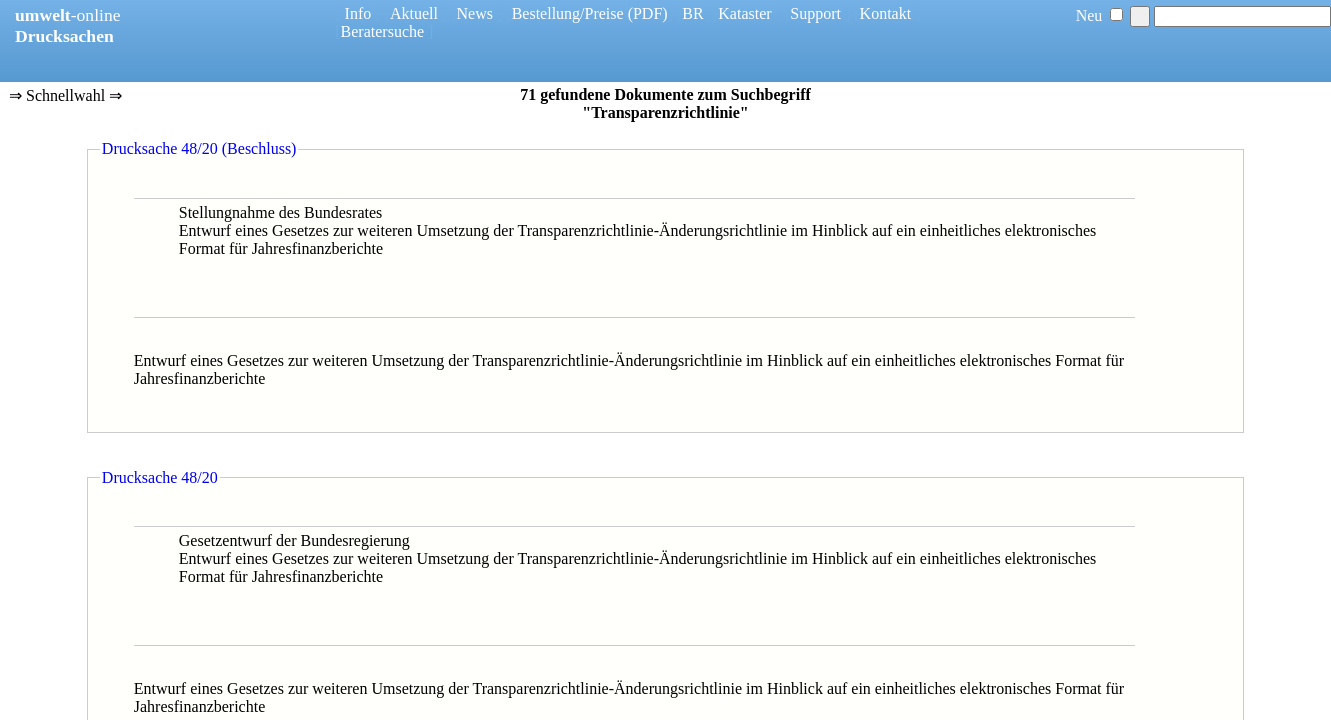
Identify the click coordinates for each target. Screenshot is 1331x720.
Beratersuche (383, 31)
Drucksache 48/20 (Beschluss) (199, 148)
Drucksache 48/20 (160, 477)
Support (815, 13)
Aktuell (414, 13)
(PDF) (648, 13)
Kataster (744, 13)
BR (692, 13)
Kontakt (886, 13)
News (475, 13)
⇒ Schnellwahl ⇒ (65, 97)
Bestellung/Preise (568, 13)
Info (358, 13)
